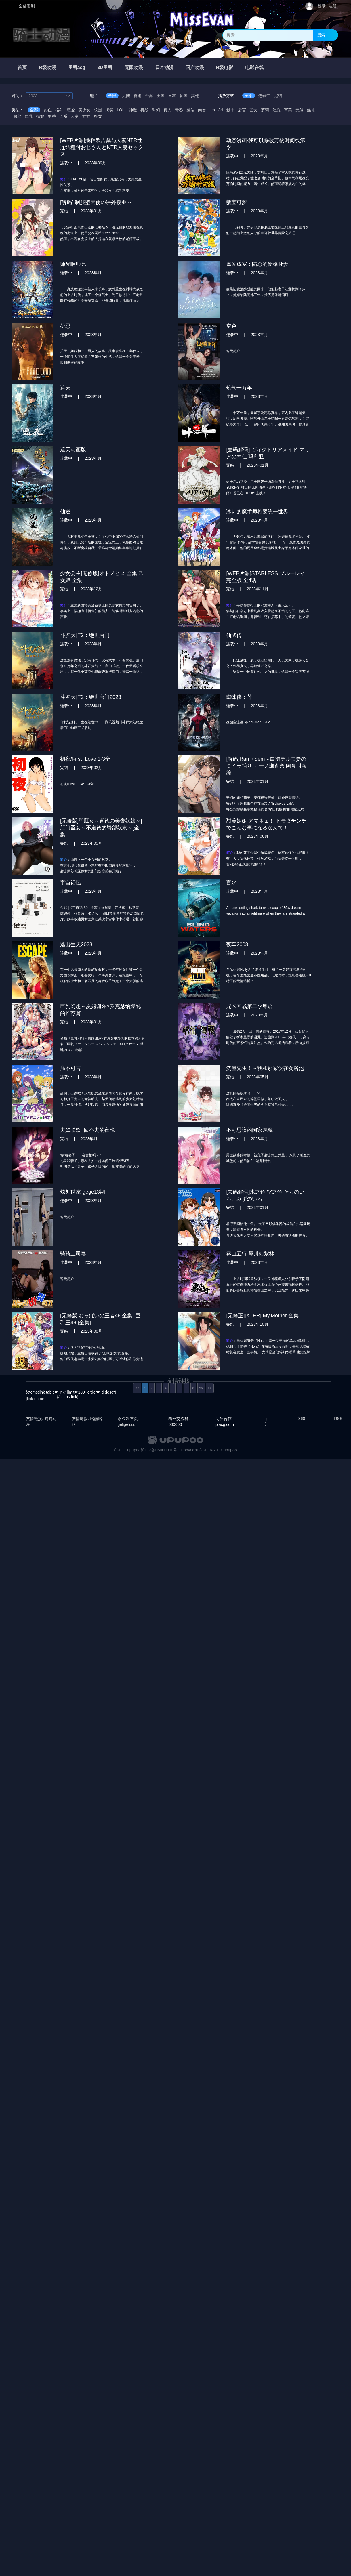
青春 (179, 110)
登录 (322, 6)
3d (220, 110)
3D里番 (104, 67)
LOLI (121, 110)
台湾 (149, 95)
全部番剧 (27, 6)
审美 (288, 110)
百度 (265, 1418)
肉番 (202, 110)
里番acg (76, 67)
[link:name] (35, 1398)
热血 (48, 110)
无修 (299, 110)
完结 (278, 95)
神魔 (133, 110)
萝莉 (265, 110)
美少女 (84, 110)
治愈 (276, 110)
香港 (137, 95)
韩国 (184, 95)
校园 (98, 110)
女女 (86, 116)
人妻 (75, 116)
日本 (172, 95)
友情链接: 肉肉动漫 (41, 1418)
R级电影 (224, 67)
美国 (161, 95)
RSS (338, 1418)
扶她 (40, 116)
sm (212, 110)
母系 (63, 116)
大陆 (126, 95)
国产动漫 (195, 67)
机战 (144, 110)
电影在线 (254, 67)
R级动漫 (47, 67)
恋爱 (71, 110)
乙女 (253, 110)
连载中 (264, 95)
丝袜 (311, 110)
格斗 (59, 110)
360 (301, 1418)
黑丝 (17, 116)
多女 (98, 116)
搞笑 (109, 110)
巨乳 (29, 116)
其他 (195, 95)
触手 (230, 110)
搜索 (321, 35)
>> (210, 1388)
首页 (22, 67)
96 (201, 1388)
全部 (112, 95)
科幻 (156, 110)
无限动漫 (134, 67)
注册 (333, 6)
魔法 (190, 110)
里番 (52, 116)
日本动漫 (164, 67)
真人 (167, 110)
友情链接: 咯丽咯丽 (87, 1418)
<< (137, 1388)
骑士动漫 (41, 35)
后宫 (242, 110)
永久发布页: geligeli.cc (128, 1418)
